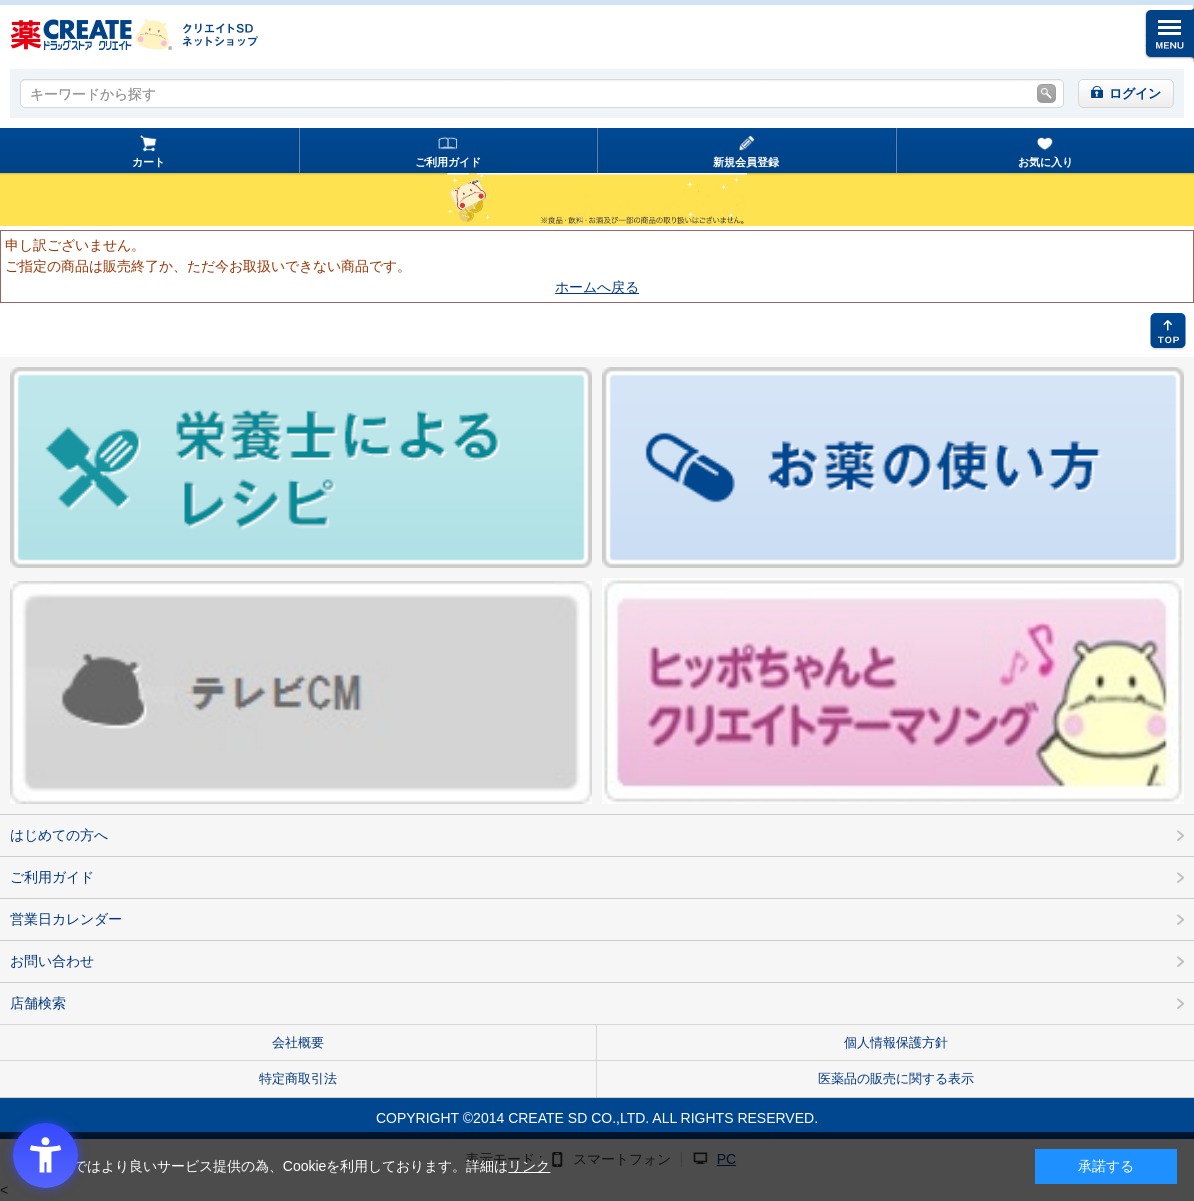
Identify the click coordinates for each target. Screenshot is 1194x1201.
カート (148, 162)
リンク (529, 1166)
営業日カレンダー (66, 919)
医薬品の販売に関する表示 (896, 1078)
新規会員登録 (746, 162)
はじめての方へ (59, 835)
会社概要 (298, 1042)
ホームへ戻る (597, 287)
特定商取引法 (298, 1078)
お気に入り (1045, 162)
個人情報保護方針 (896, 1042)
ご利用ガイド (448, 162)
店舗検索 (38, 1003)
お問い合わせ (52, 961)
